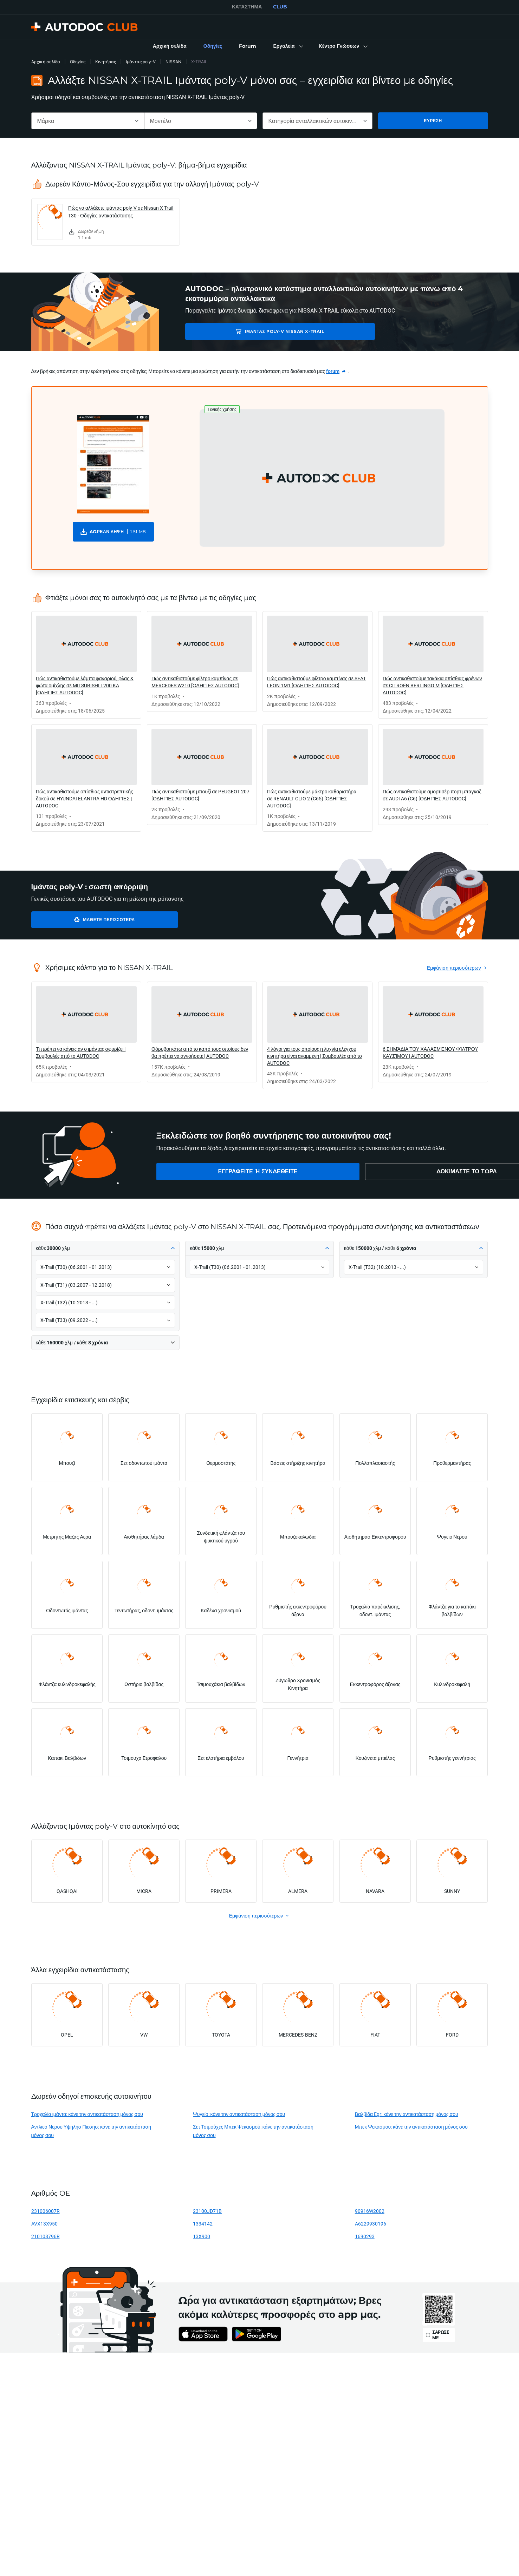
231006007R (45, 2211)
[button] (287, 46)
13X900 (201, 2236)
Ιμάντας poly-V (141, 61)
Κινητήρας (105, 61)
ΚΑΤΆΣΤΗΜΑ (247, 7)
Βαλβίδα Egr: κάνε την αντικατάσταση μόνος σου (406, 2114)
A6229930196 (370, 2223)
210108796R (45, 2236)
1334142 (203, 2223)
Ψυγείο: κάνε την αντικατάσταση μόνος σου (239, 2114)
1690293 (365, 2236)
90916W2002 (369, 2211)
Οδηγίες (77, 61)
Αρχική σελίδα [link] (45, 61)
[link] (169, 46)
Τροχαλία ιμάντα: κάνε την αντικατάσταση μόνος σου (87, 2114)
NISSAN (173, 61)
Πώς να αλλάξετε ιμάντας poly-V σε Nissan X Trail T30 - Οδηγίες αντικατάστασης (120, 211)
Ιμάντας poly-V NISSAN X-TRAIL (238, 331)
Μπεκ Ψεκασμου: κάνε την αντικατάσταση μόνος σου (411, 2126)
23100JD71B (207, 2211)
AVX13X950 (44, 2223)
